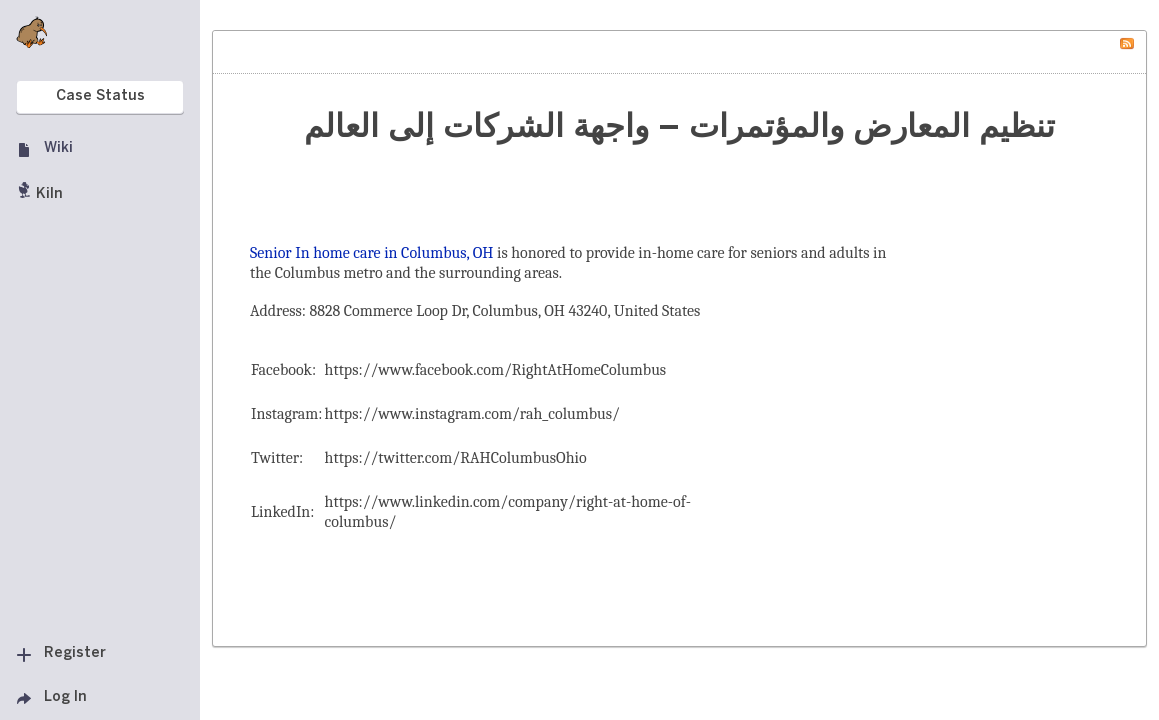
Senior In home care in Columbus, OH (372, 253)
